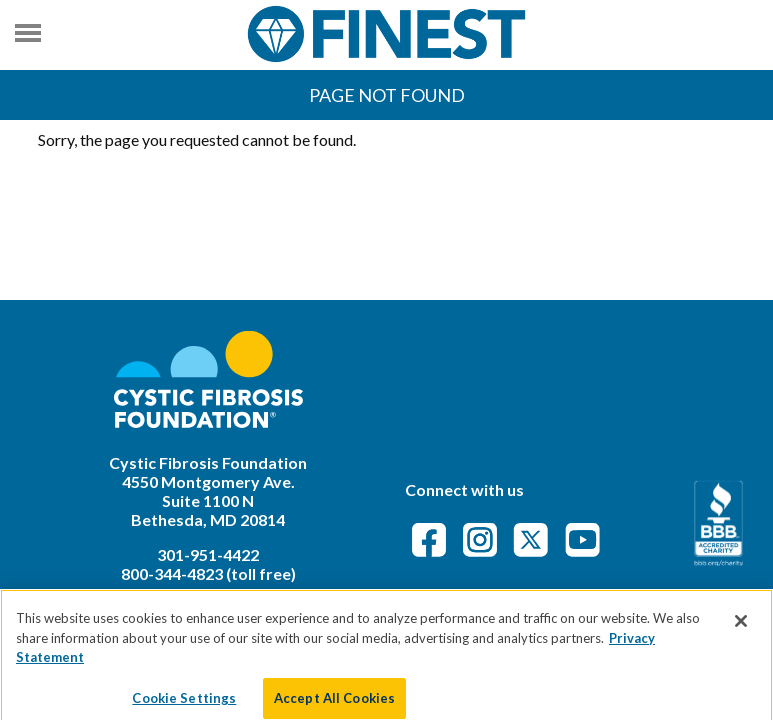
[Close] (741, 630)
